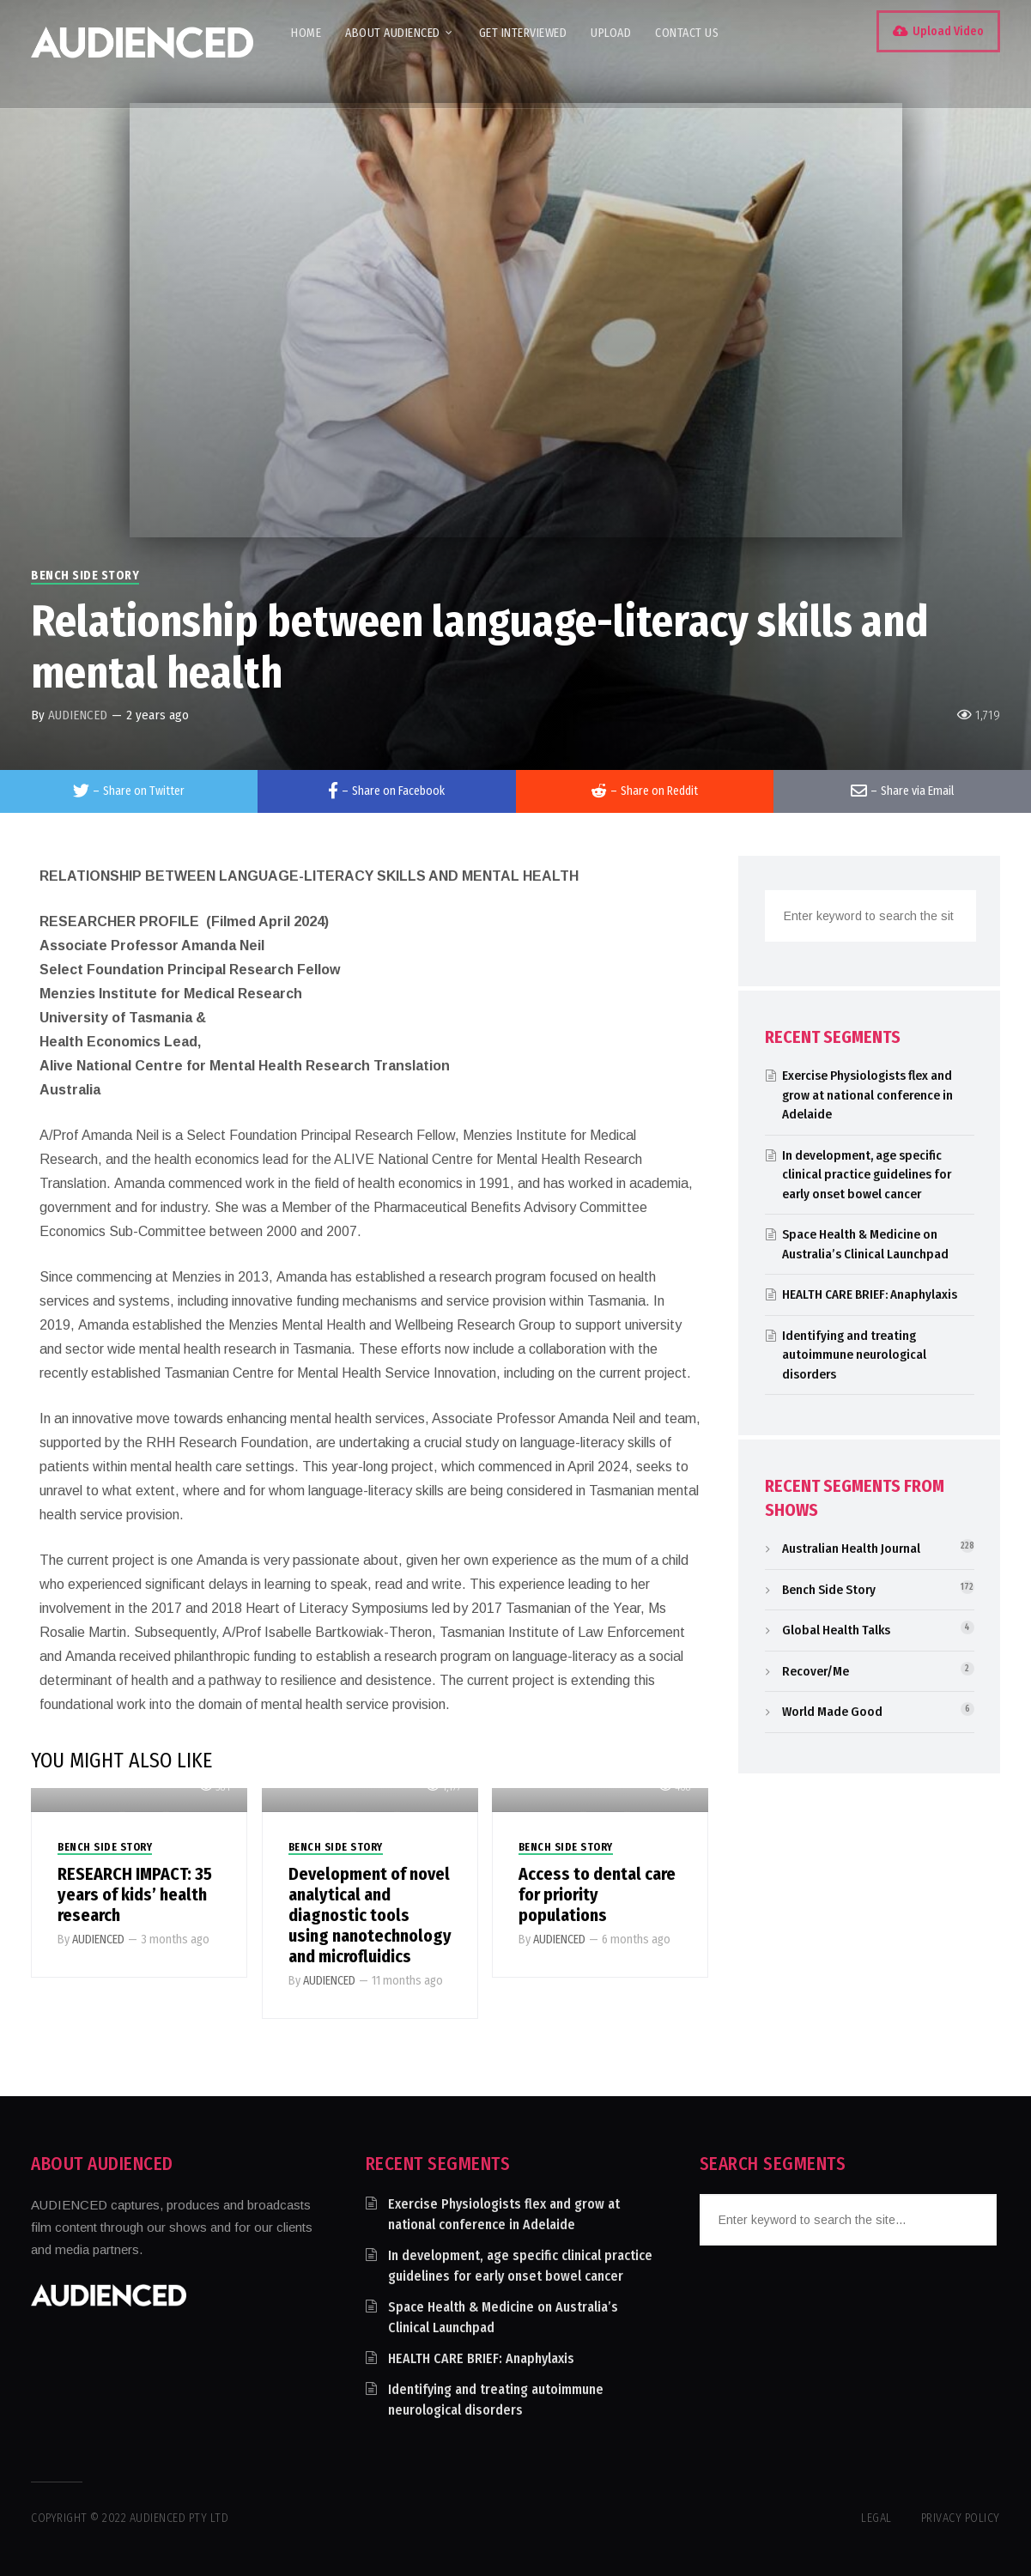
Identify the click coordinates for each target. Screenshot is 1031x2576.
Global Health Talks (836, 1630)
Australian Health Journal (851, 1548)
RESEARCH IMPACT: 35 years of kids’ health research (135, 1894)
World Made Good (832, 1711)
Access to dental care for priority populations (597, 1894)
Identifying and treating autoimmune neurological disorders (854, 1355)
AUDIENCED (77, 715)
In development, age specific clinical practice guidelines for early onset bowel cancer (866, 1175)
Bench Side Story (85, 575)
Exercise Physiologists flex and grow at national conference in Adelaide (867, 1095)
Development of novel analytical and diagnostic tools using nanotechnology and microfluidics (370, 1915)
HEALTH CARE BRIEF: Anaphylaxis (869, 1294)
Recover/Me (815, 1671)
